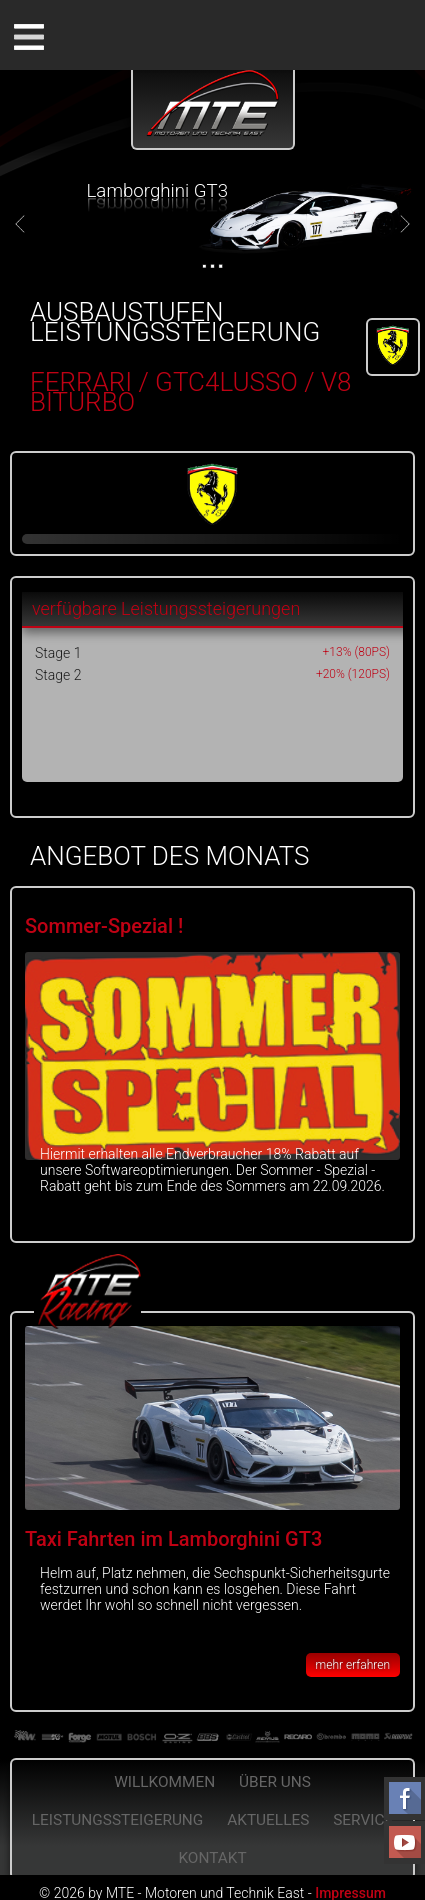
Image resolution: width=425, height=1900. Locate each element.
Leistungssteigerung (118, 1820)
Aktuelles (268, 1820)
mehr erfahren (353, 1665)
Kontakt (212, 1858)
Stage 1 (58, 653)
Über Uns (275, 1782)
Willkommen (164, 1782)
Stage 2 (58, 675)
